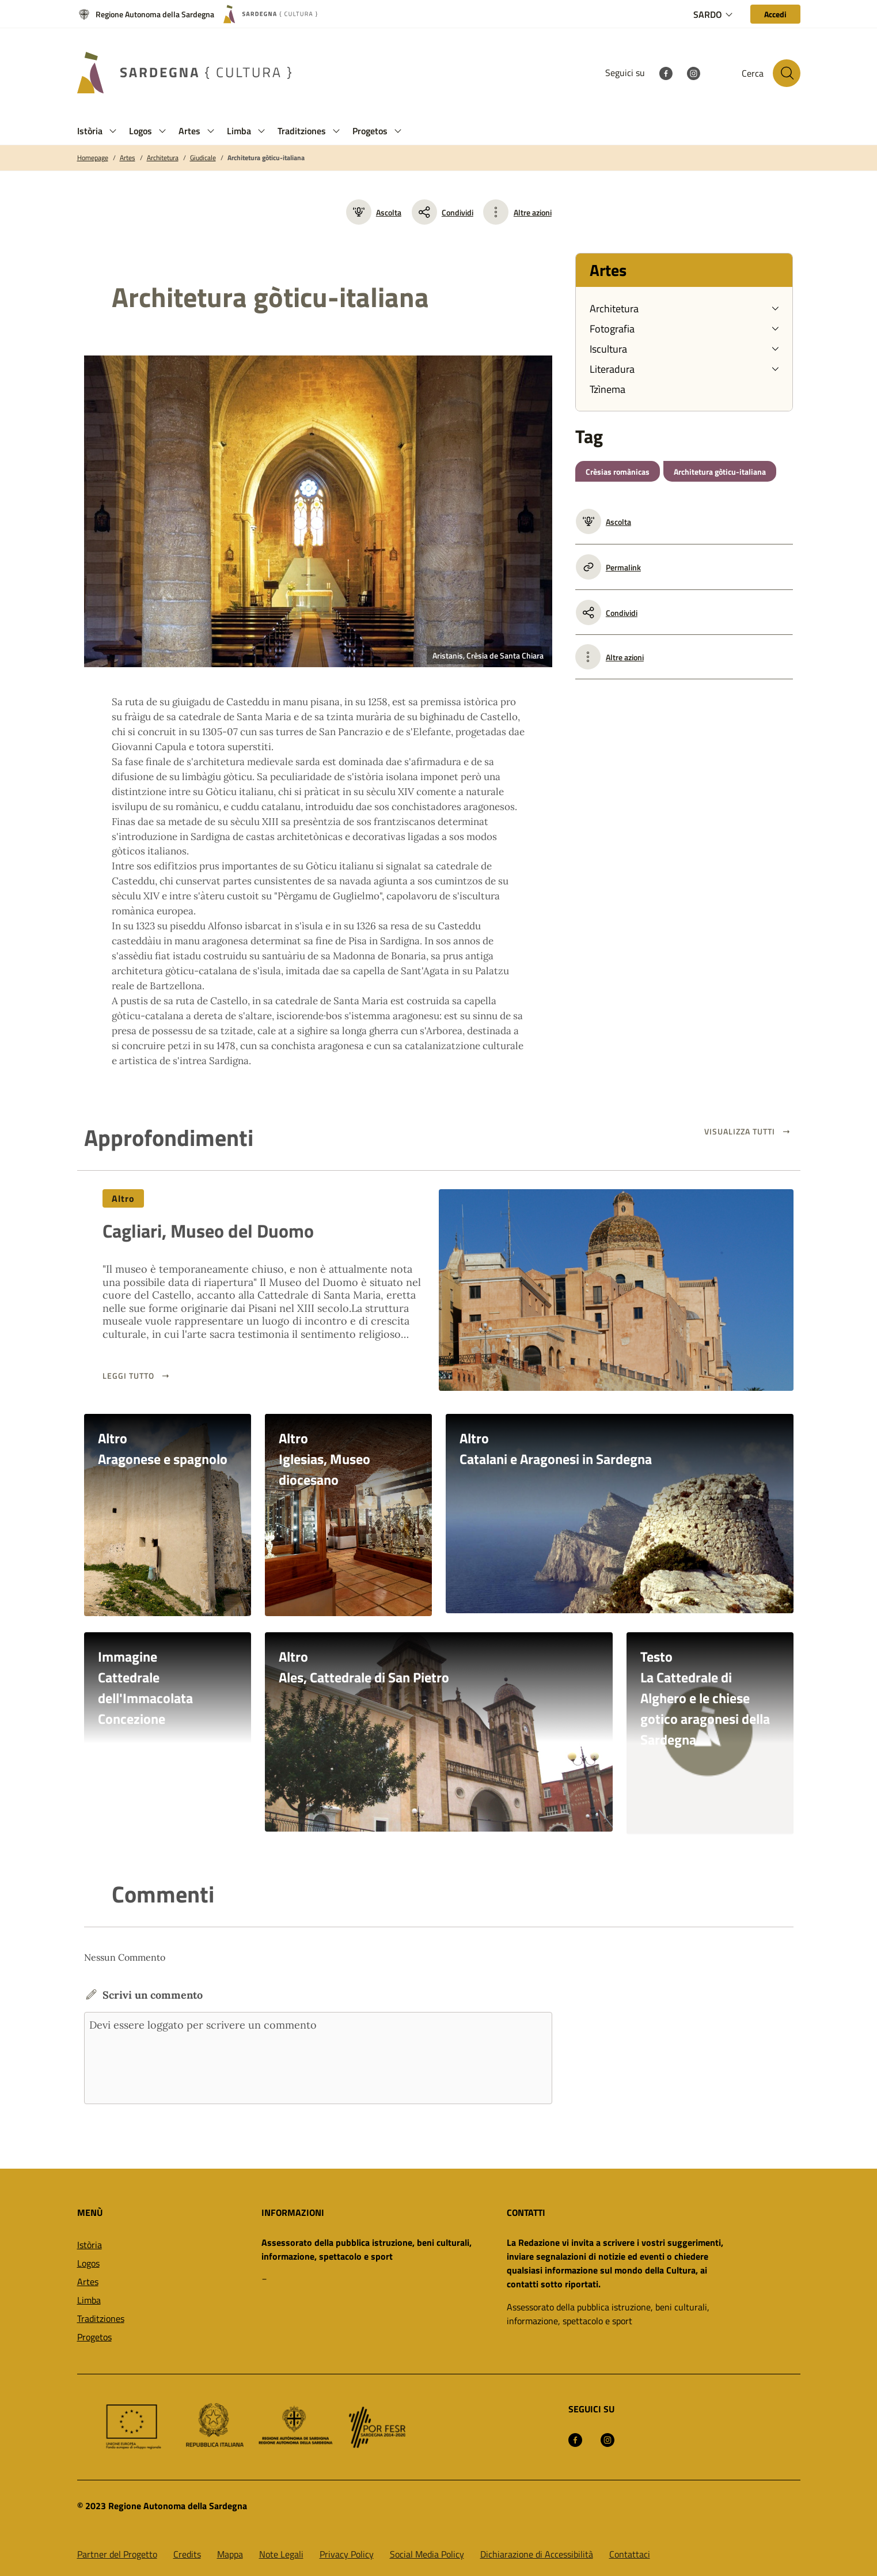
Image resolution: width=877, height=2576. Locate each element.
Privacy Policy (347, 2553)
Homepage (92, 158)
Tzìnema (607, 389)
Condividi (442, 212)
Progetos (94, 2336)
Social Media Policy (427, 2553)
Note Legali (281, 2553)
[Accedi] (775, 14)
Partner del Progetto (117, 2553)
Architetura (163, 158)
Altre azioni (533, 212)
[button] (113, 131)
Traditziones (100, 2317)
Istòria (89, 2243)
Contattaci (629, 2553)
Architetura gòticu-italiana (266, 158)
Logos (88, 2262)
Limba (89, 2299)
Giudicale (203, 158)
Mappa (230, 2553)
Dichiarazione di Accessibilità (536, 2553)
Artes (127, 158)
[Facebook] (666, 73)
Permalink (608, 567)
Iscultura (608, 349)
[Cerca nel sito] (786, 73)
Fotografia (612, 328)
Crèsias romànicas (618, 472)
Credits (187, 2553)
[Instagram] (693, 73)
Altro (123, 1198)
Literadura (612, 369)
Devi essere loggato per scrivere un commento (318, 2057)
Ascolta (373, 212)
